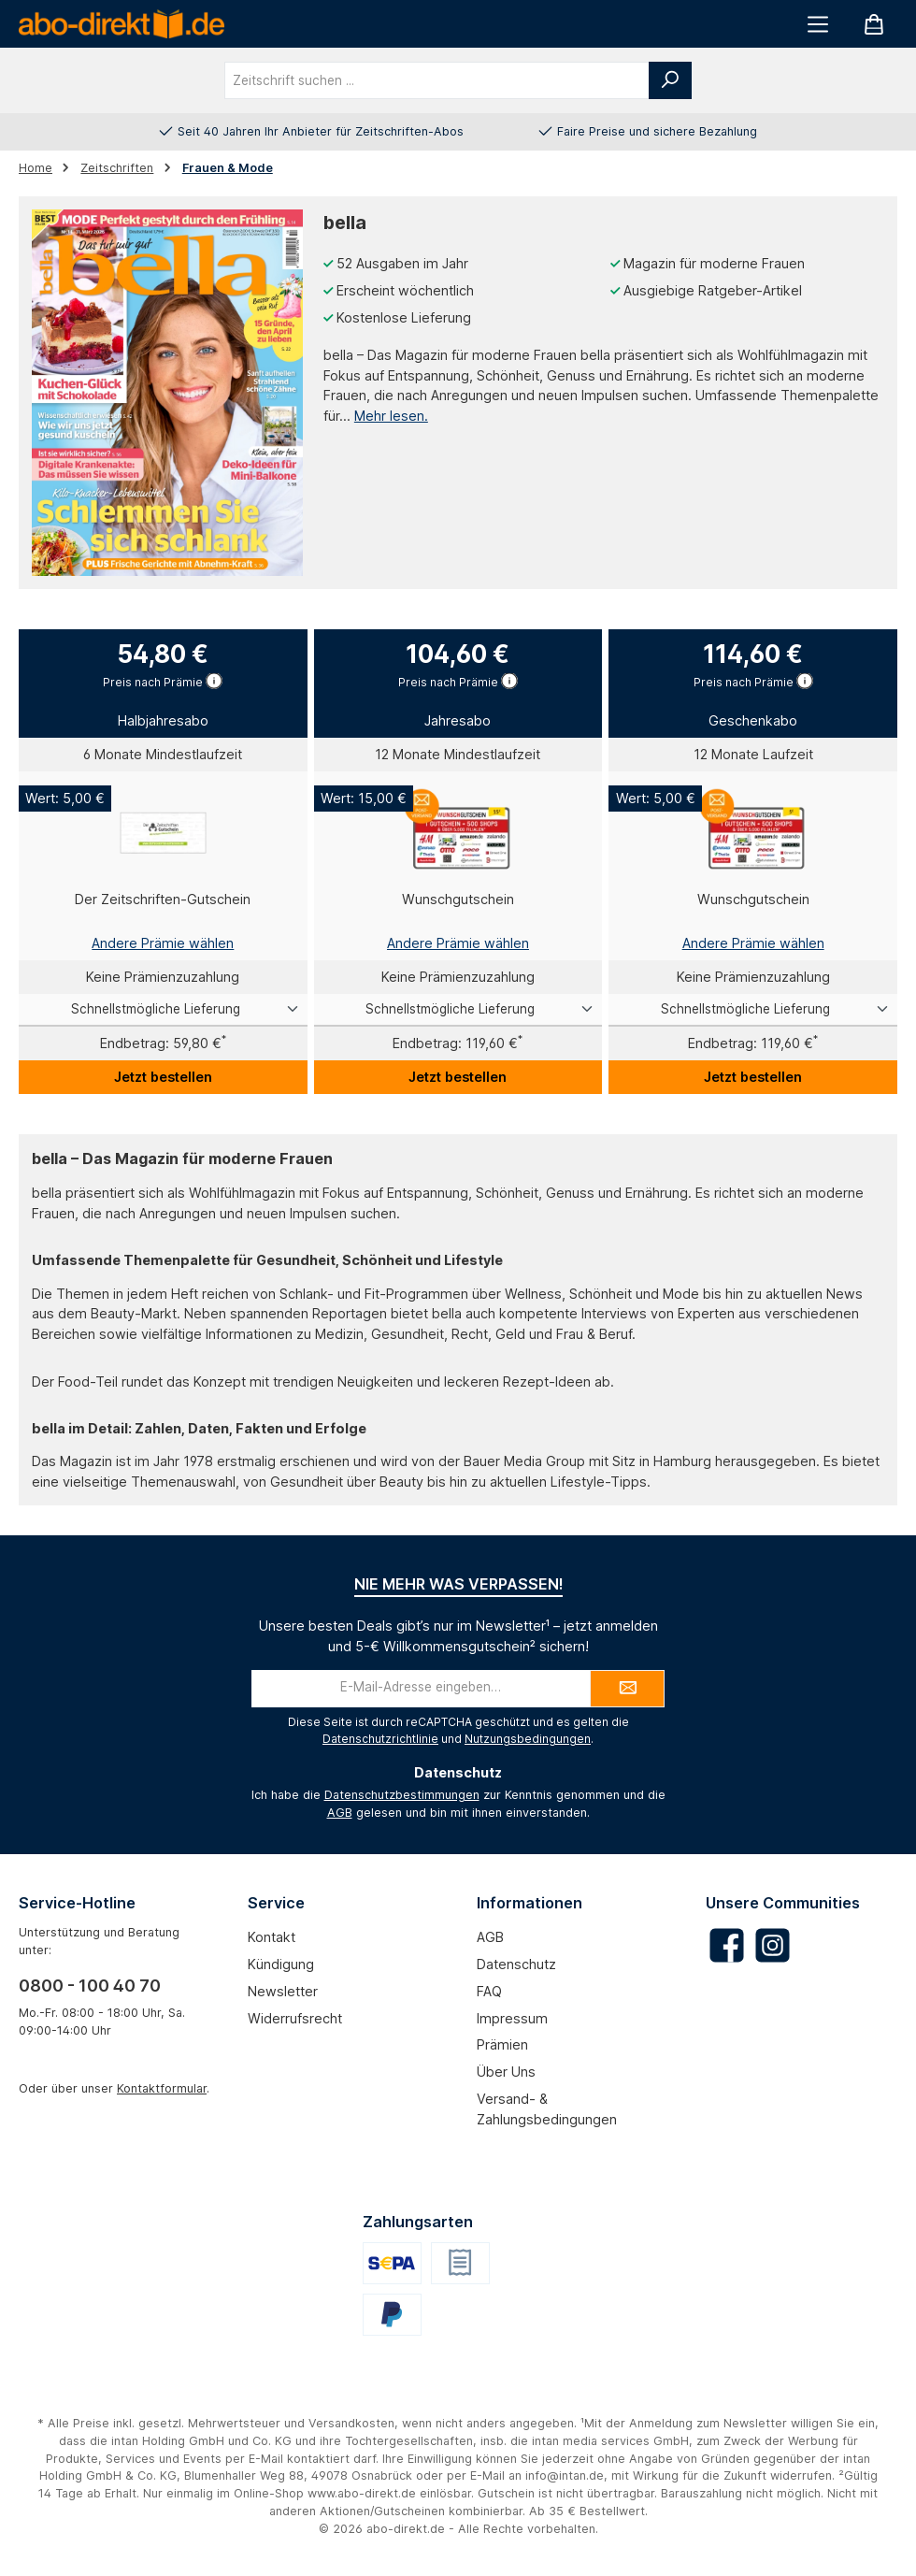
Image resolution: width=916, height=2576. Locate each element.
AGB (339, 1813)
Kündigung (281, 1964)
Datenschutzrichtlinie (380, 1739)
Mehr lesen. (391, 416)
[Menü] (817, 24)
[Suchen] (670, 80)
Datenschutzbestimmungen (401, 1795)
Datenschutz (516, 1964)
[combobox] (437, 80)
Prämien (502, 2044)
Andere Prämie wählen (163, 943)
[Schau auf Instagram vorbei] (772, 1945)
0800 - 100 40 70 (90, 1985)
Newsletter (283, 1991)
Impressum (512, 2018)
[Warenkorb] (874, 24)
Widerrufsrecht (295, 2018)
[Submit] (627, 1688)
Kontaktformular (162, 2088)
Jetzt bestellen (163, 1077)
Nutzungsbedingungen (528, 1739)
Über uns (506, 2072)
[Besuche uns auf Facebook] (727, 1945)
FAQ (489, 1991)
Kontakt (271, 1937)
